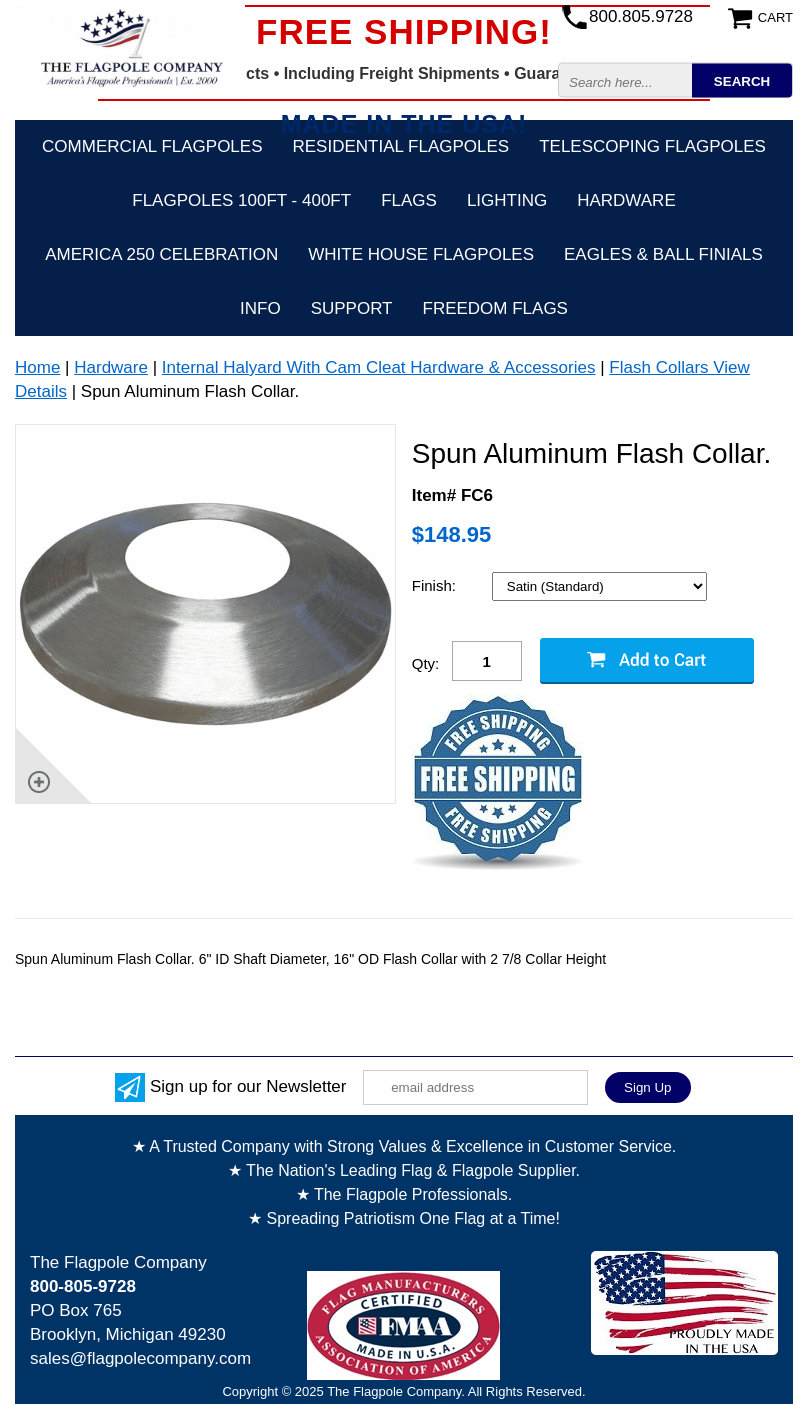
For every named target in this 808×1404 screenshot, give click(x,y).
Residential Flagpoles (401, 146)
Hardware (626, 200)
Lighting (507, 200)
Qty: (426, 663)
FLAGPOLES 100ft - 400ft (241, 200)
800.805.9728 (641, 16)
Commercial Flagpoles (152, 146)
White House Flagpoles (421, 254)
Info (260, 308)
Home (37, 367)
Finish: (436, 585)
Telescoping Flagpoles (652, 146)
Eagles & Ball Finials (663, 254)
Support (352, 308)
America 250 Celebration (161, 254)
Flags (409, 200)
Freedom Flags (495, 308)
